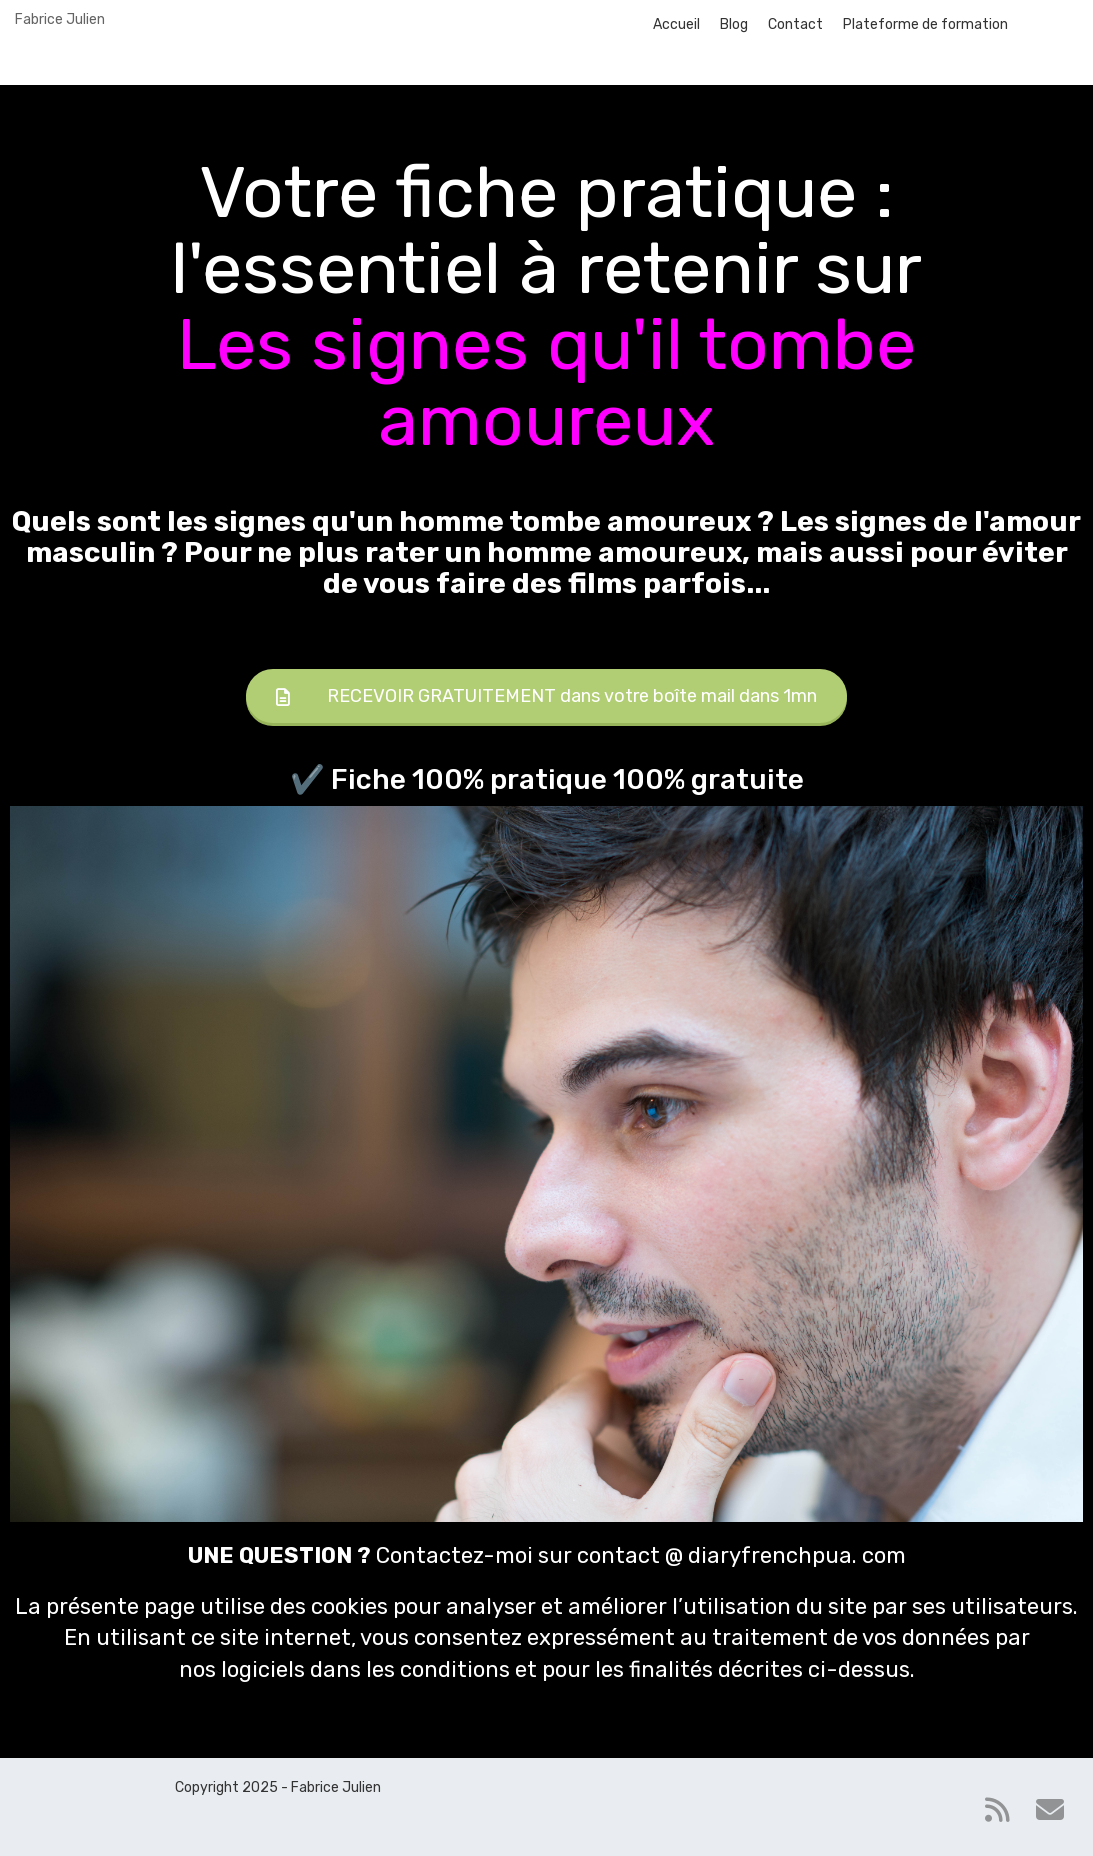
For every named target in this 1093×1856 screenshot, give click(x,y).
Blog (734, 24)
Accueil (676, 24)
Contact (795, 24)
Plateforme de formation (925, 24)
